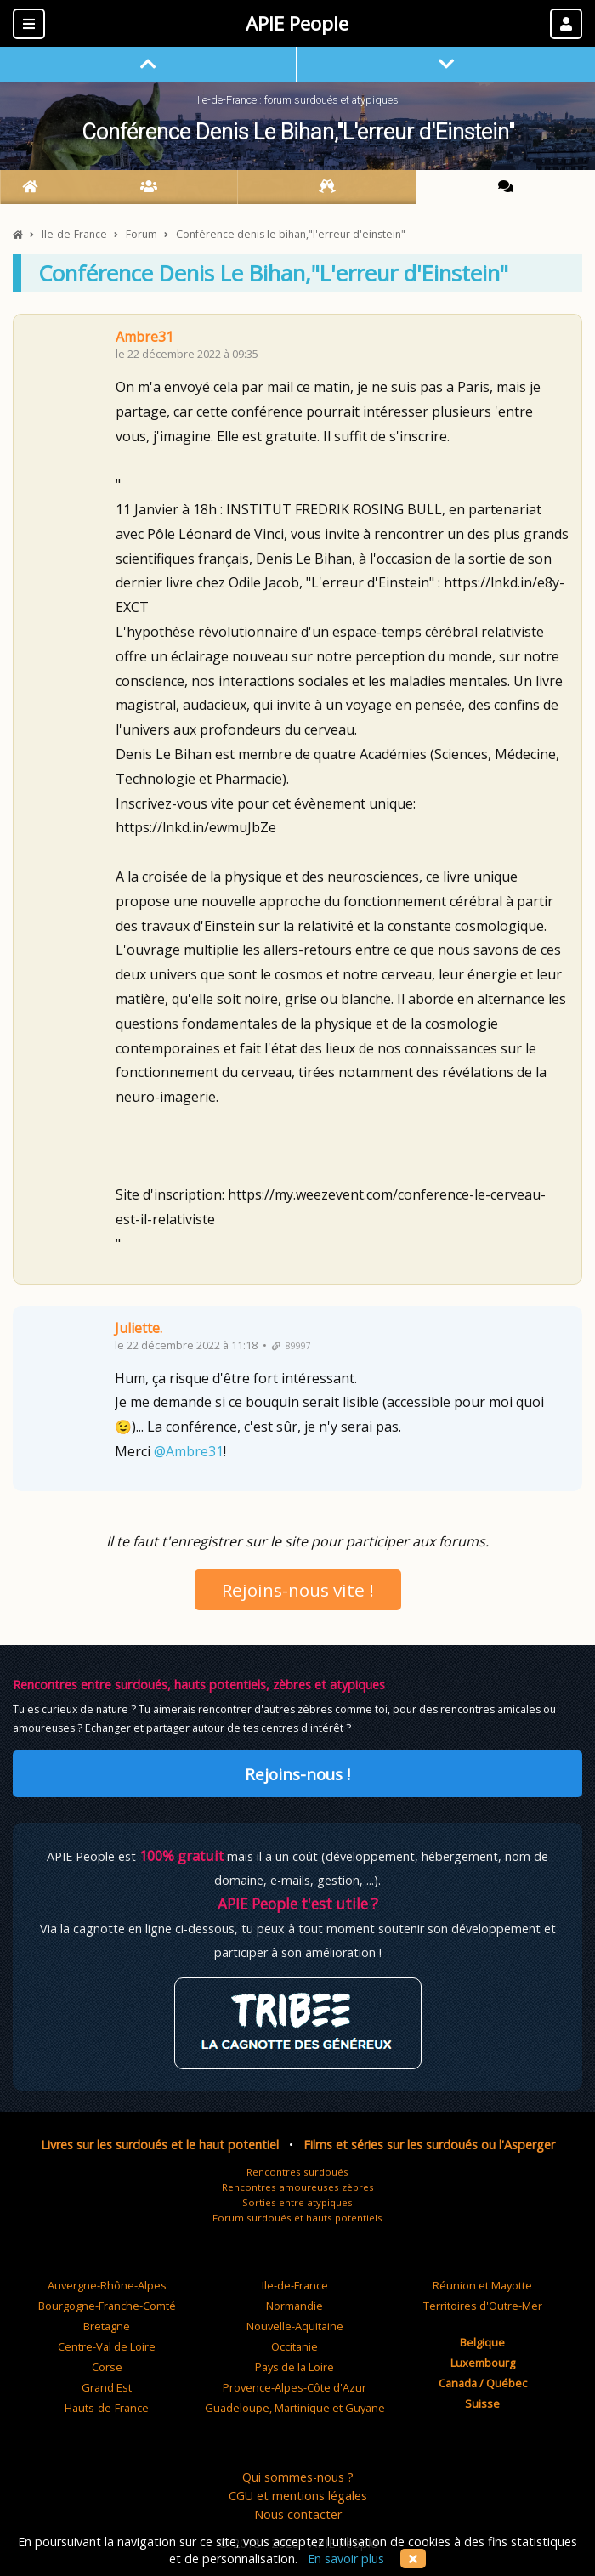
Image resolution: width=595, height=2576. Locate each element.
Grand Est (107, 2387)
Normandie (294, 2305)
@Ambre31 (189, 1451)
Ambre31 (144, 336)
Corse (107, 2367)
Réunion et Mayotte (482, 2285)
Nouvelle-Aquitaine (294, 2326)
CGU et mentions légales (298, 2496)
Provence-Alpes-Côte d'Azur (294, 2387)
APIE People (297, 23)
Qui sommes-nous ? (298, 2477)
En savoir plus (346, 2558)
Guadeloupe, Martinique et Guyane (295, 2407)
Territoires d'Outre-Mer (482, 2305)
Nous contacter (298, 2514)
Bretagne (106, 2326)
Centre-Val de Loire (107, 2346)
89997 (291, 1346)
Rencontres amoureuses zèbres (298, 2187)
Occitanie (294, 2346)
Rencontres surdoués (297, 2171)
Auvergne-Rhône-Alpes (107, 2285)
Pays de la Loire (294, 2367)
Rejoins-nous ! (297, 1773)
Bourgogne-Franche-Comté (107, 2305)
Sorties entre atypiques (297, 2202)
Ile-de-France (295, 2285)
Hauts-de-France (107, 2407)
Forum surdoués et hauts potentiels (297, 2217)
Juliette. (138, 1328)
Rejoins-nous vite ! (298, 1590)
